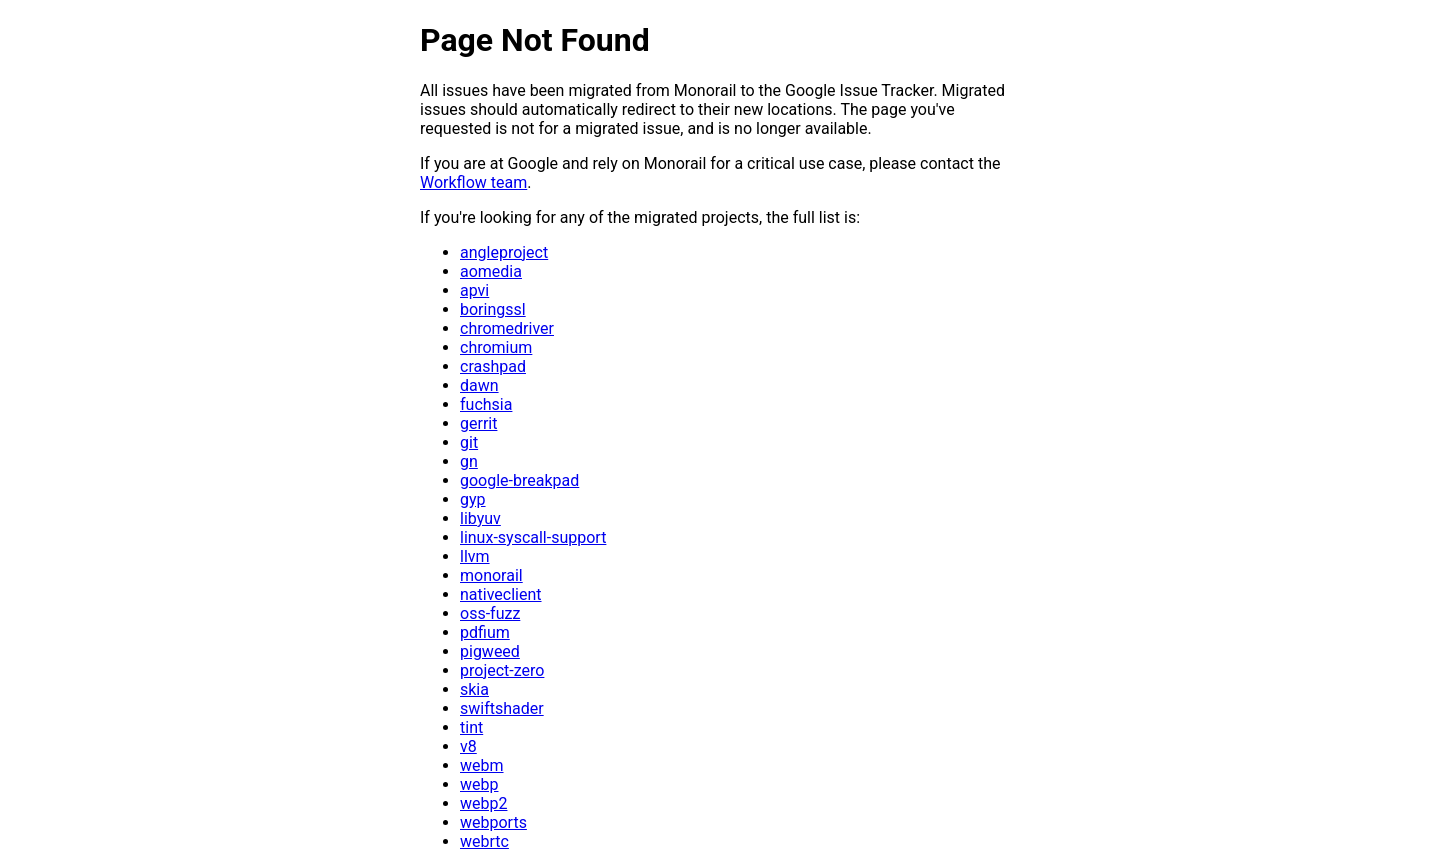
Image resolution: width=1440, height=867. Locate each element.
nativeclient (501, 594)
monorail (491, 575)
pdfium (485, 632)
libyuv (480, 518)
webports (493, 822)
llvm (475, 556)
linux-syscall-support (533, 537)
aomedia (491, 271)
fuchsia (486, 404)
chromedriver (507, 328)
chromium (496, 347)
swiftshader (502, 708)
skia (474, 689)
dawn (479, 385)
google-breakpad (519, 480)
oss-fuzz (490, 613)
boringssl (493, 309)
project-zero (502, 670)
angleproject (504, 252)
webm (482, 765)
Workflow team (473, 182)
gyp (473, 499)
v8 (468, 746)
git (469, 442)
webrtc (484, 841)
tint (471, 727)
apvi (474, 290)
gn (469, 461)
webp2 (483, 803)
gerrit (478, 423)
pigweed (490, 651)
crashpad (493, 366)
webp (479, 784)
